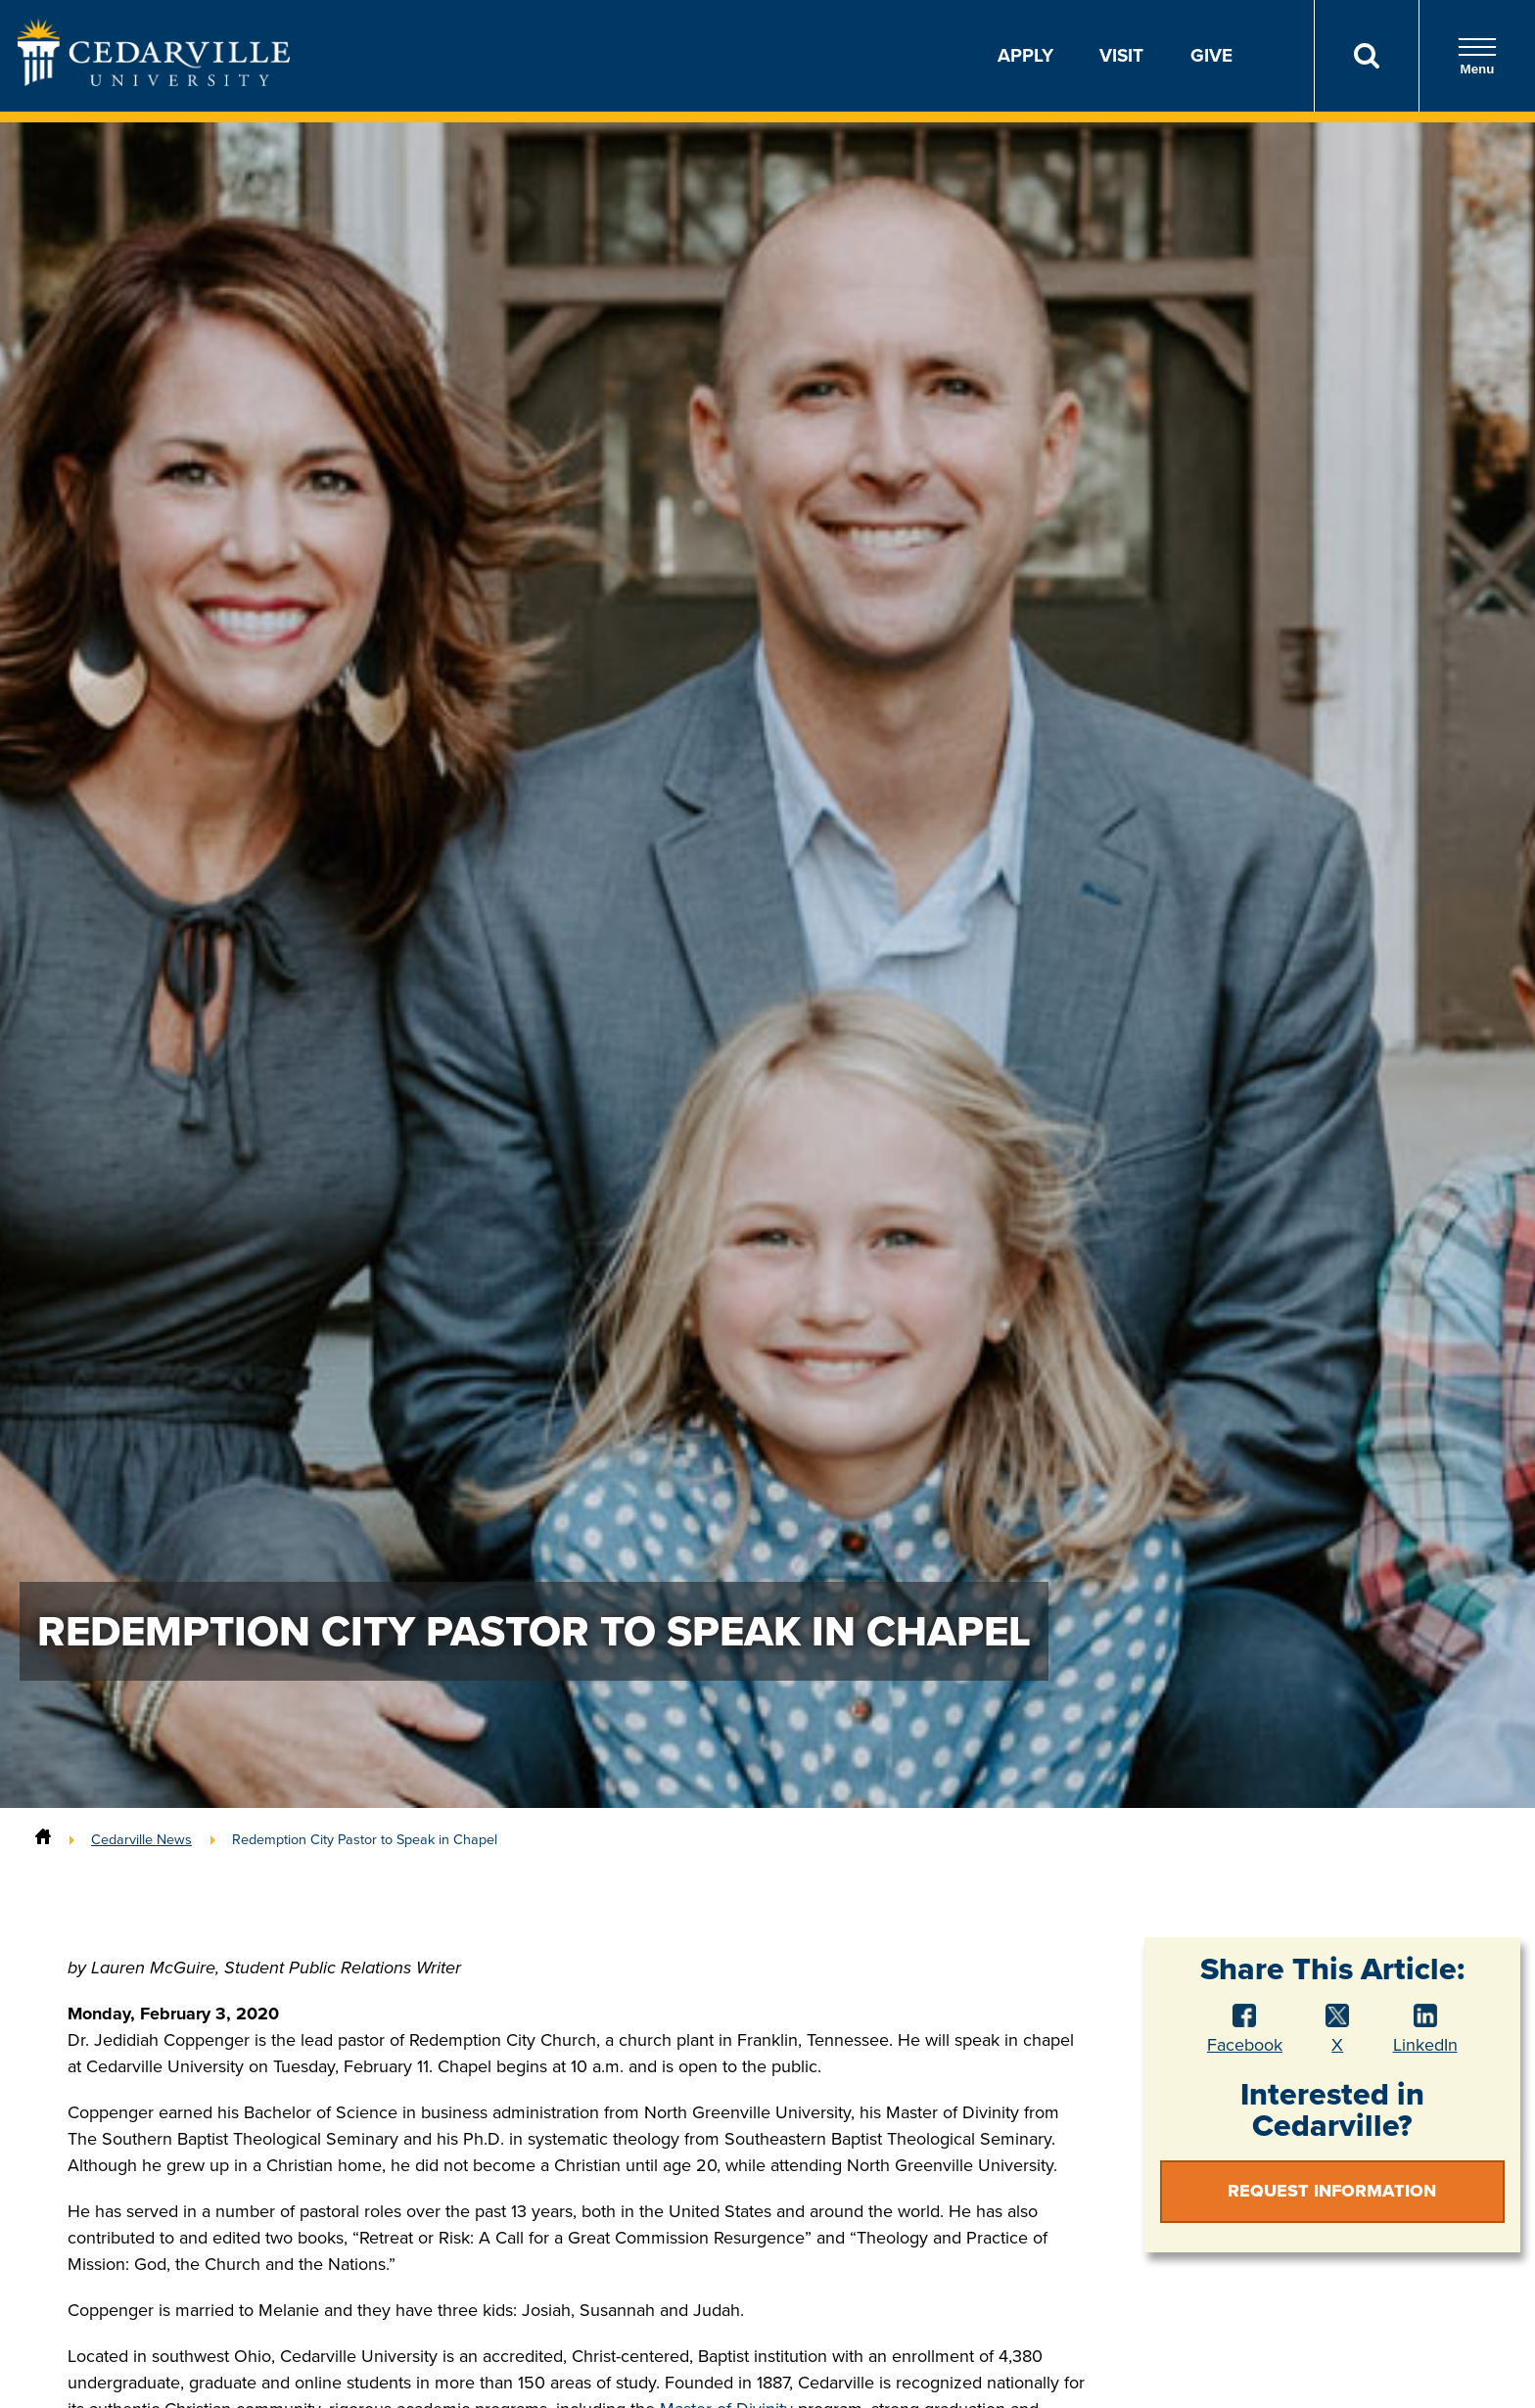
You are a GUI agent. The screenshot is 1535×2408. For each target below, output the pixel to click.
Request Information (1332, 2190)
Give (1211, 55)
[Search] (1366, 56)
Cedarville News (141, 1839)
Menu (1477, 56)
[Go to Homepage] (154, 80)
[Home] (43, 1839)
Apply (1025, 55)
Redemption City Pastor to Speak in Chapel (364, 1839)
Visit (1121, 55)
